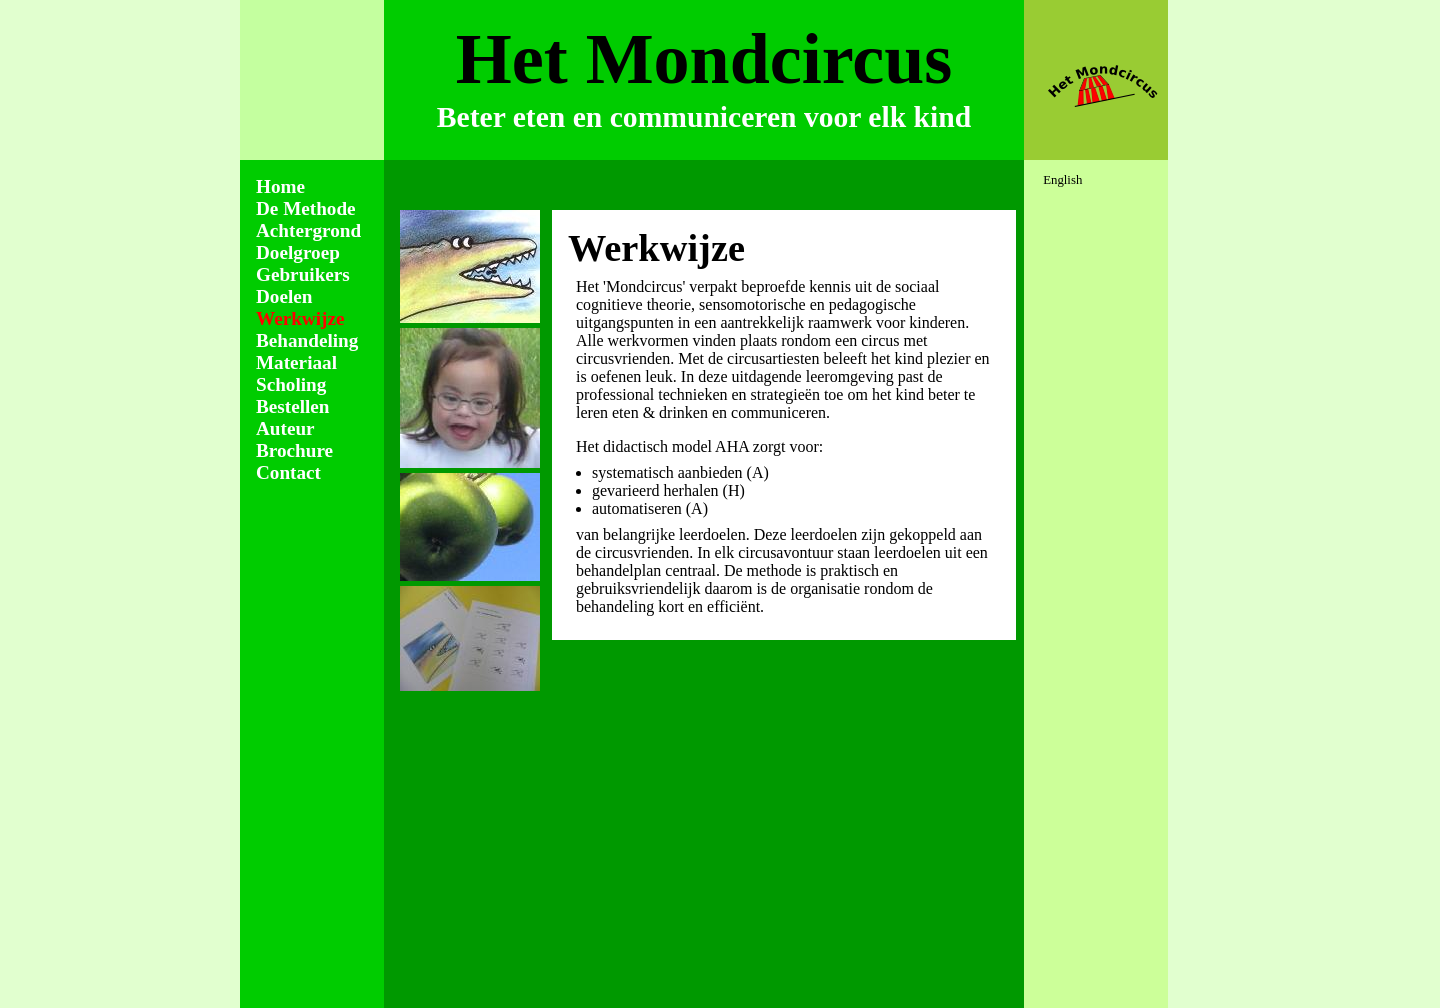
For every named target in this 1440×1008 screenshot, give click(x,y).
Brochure (294, 450)
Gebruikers (303, 274)
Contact (288, 472)
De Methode (306, 208)
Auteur (285, 428)
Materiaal (296, 362)
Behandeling (307, 340)
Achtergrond (308, 230)
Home (280, 186)
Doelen (284, 296)
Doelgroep (298, 252)
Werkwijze (300, 318)
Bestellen (293, 406)
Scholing (291, 384)
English (1062, 180)
